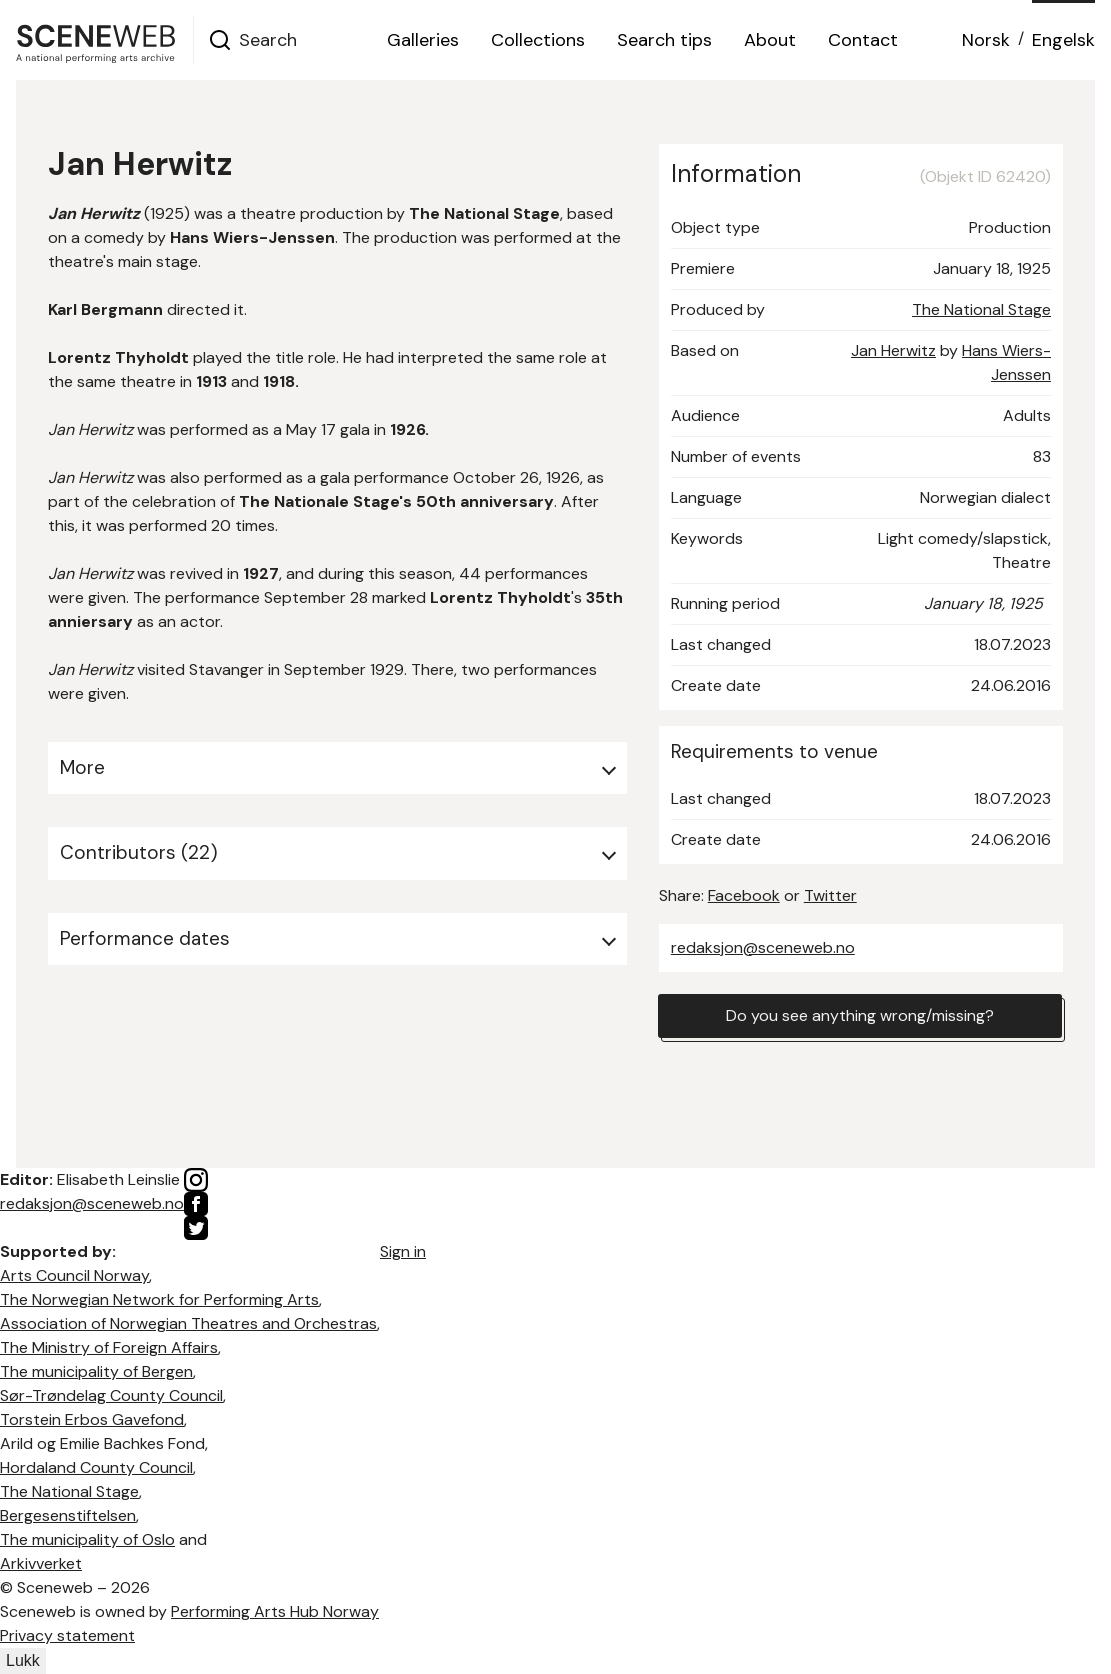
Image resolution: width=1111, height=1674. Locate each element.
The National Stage (981, 309)
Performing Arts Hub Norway (275, 1611)
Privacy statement (67, 1635)
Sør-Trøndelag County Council (111, 1395)
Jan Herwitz (893, 350)
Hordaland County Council (96, 1467)
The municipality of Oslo (87, 1539)
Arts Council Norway (74, 1275)
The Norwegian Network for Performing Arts (159, 1299)
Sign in (403, 1251)
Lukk (23, 1660)
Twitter (830, 895)
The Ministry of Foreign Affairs (109, 1347)
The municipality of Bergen (96, 1371)
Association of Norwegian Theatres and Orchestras (188, 1323)
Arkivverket (41, 1563)
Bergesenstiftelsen (68, 1515)
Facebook (744, 895)
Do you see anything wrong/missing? (860, 1015)
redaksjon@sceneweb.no (763, 947)
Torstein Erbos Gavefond (92, 1419)
